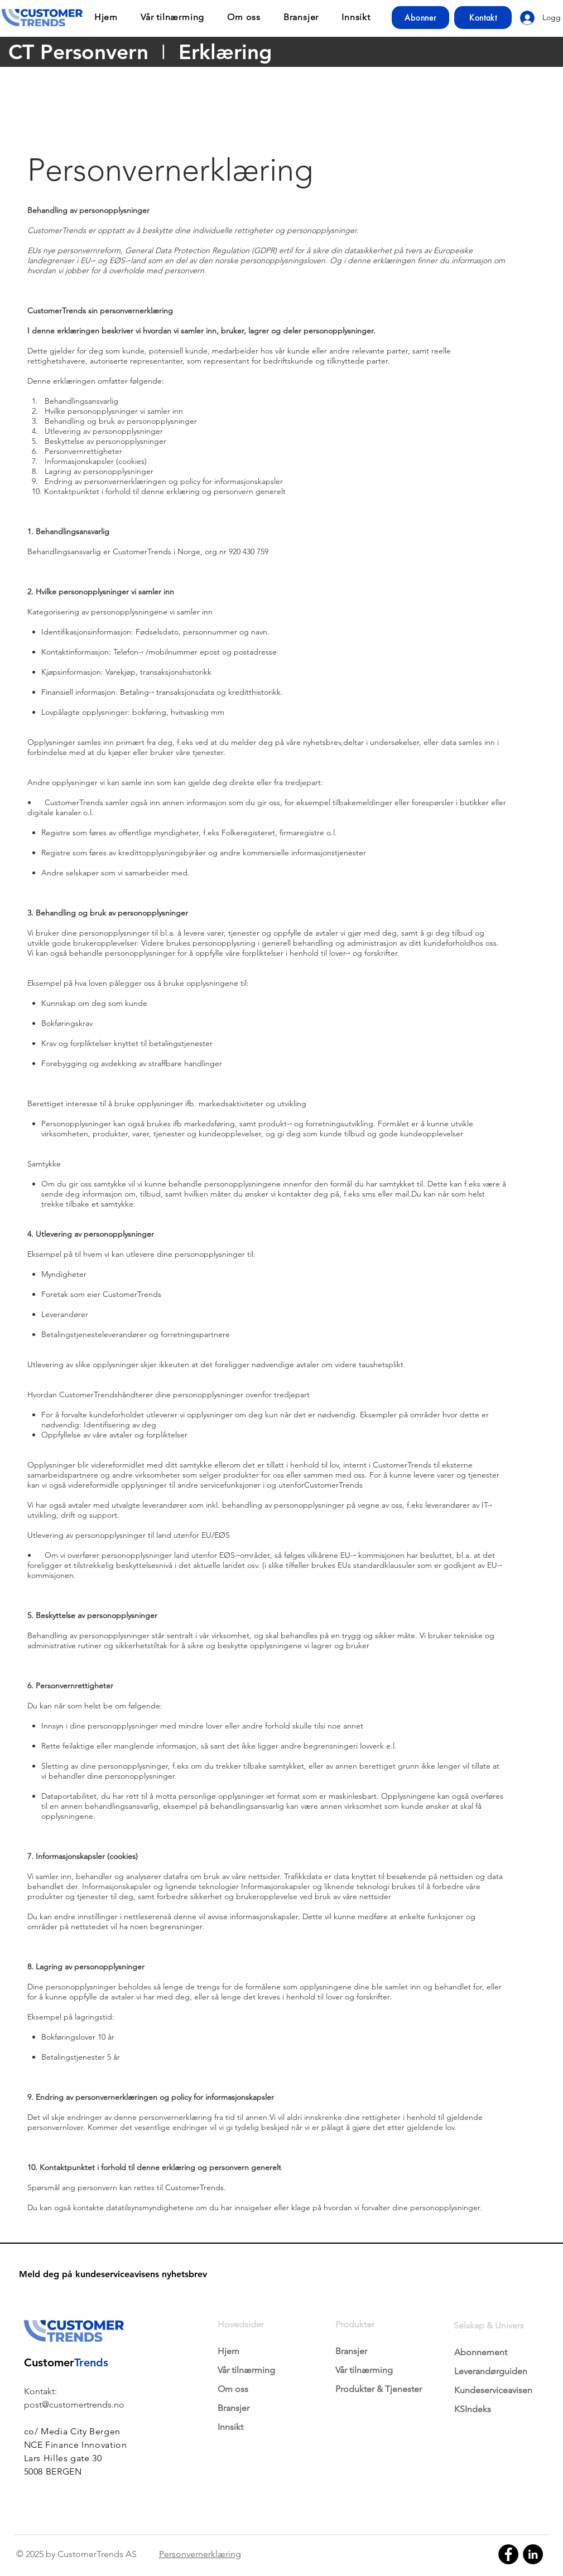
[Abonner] (420, 17)
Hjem (228, 2351)
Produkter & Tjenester (378, 2389)
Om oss (233, 2389)
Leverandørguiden (490, 2371)
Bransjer (233, 2408)
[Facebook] (508, 2554)
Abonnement (480, 2352)
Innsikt (230, 2427)
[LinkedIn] (533, 2554)
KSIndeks (472, 2409)
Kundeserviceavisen (493, 2390)
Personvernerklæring (200, 2554)
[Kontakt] (483, 17)
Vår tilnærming (246, 2370)
